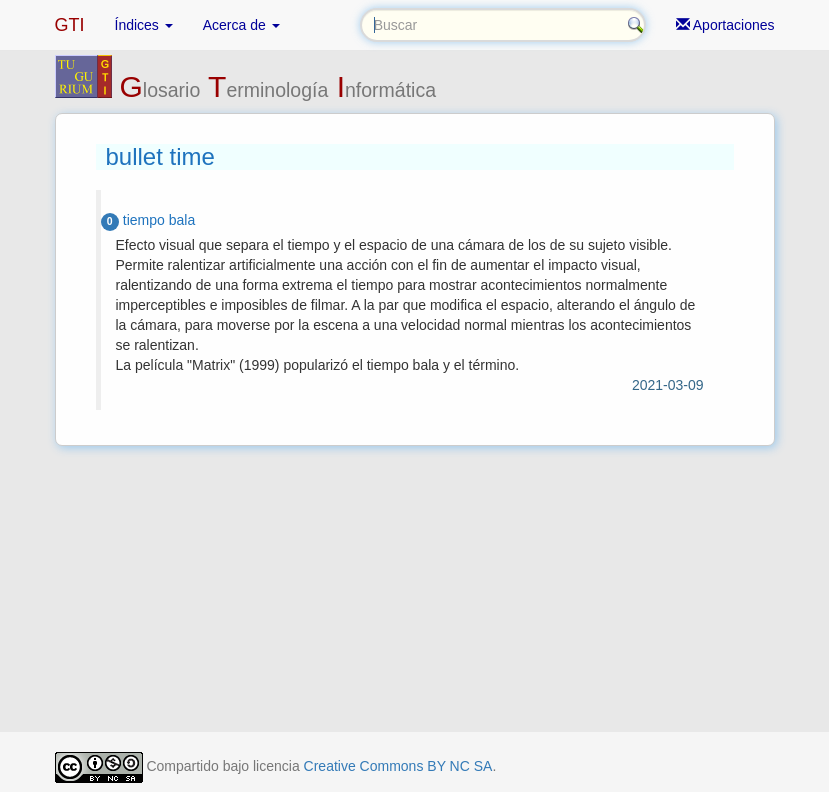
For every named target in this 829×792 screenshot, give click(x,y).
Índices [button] (144, 25)
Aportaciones (725, 25)
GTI (70, 25)
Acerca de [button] (241, 25)
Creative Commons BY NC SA (398, 766)
